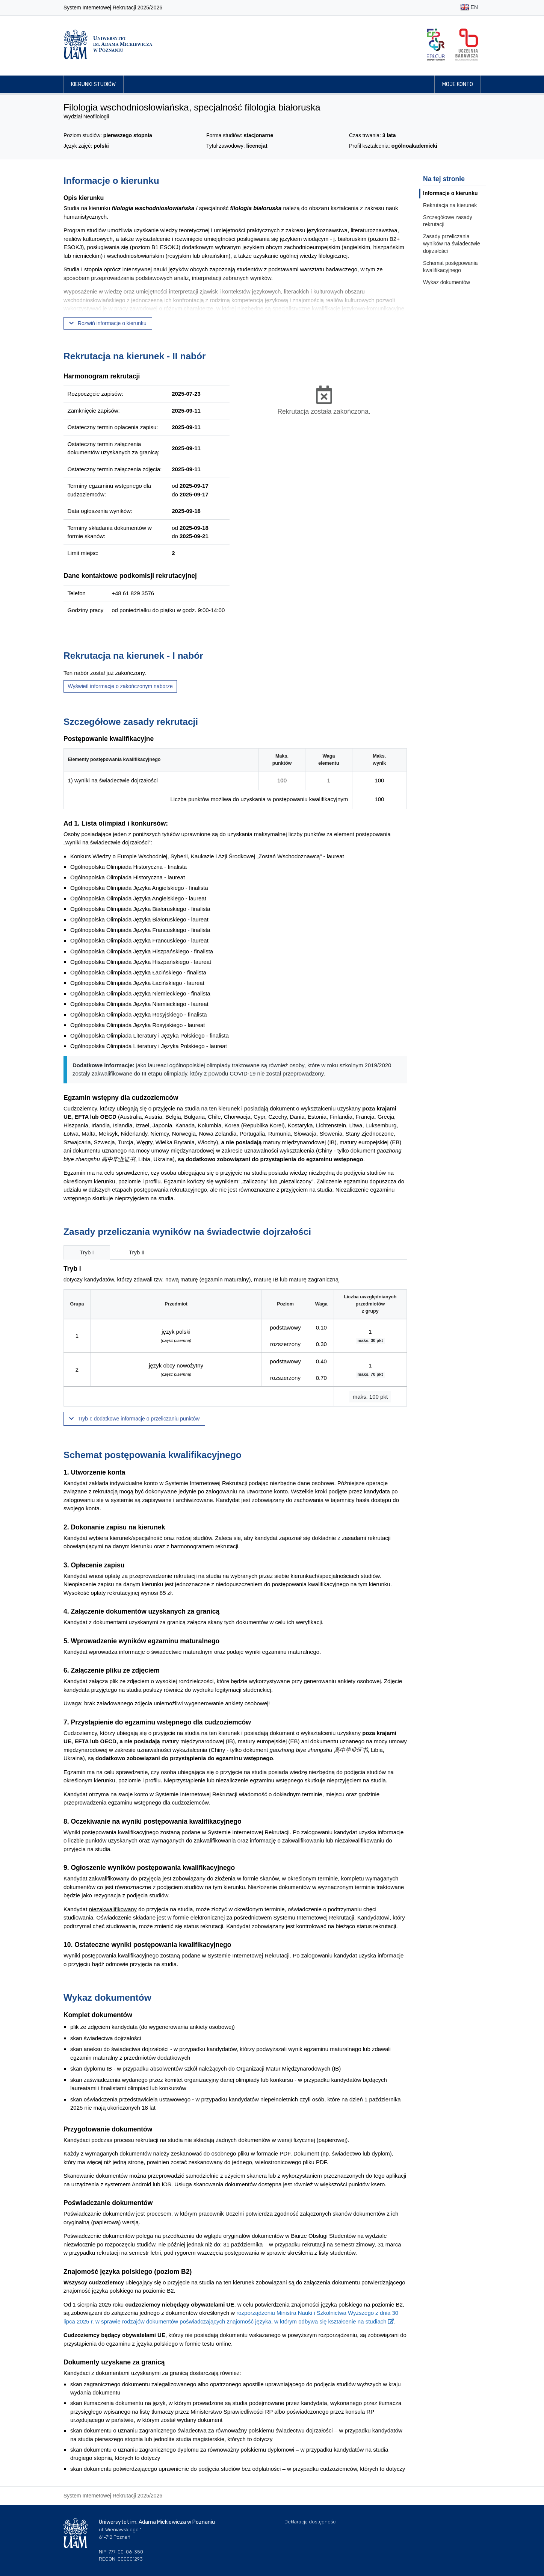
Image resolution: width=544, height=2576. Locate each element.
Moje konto (457, 84)
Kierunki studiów (93, 84)
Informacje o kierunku (450, 193)
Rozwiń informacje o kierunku (108, 323)
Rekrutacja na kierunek (450, 205)
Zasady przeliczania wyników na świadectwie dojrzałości (451, 243)
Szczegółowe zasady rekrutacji (447, 221)
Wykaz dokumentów (446, 282)
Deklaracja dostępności (310, 2522)
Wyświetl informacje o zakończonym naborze (120, 686)
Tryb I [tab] (87, 1252)
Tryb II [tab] (137, 1252)
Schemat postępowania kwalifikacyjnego (450, 267)
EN (469, 8)
